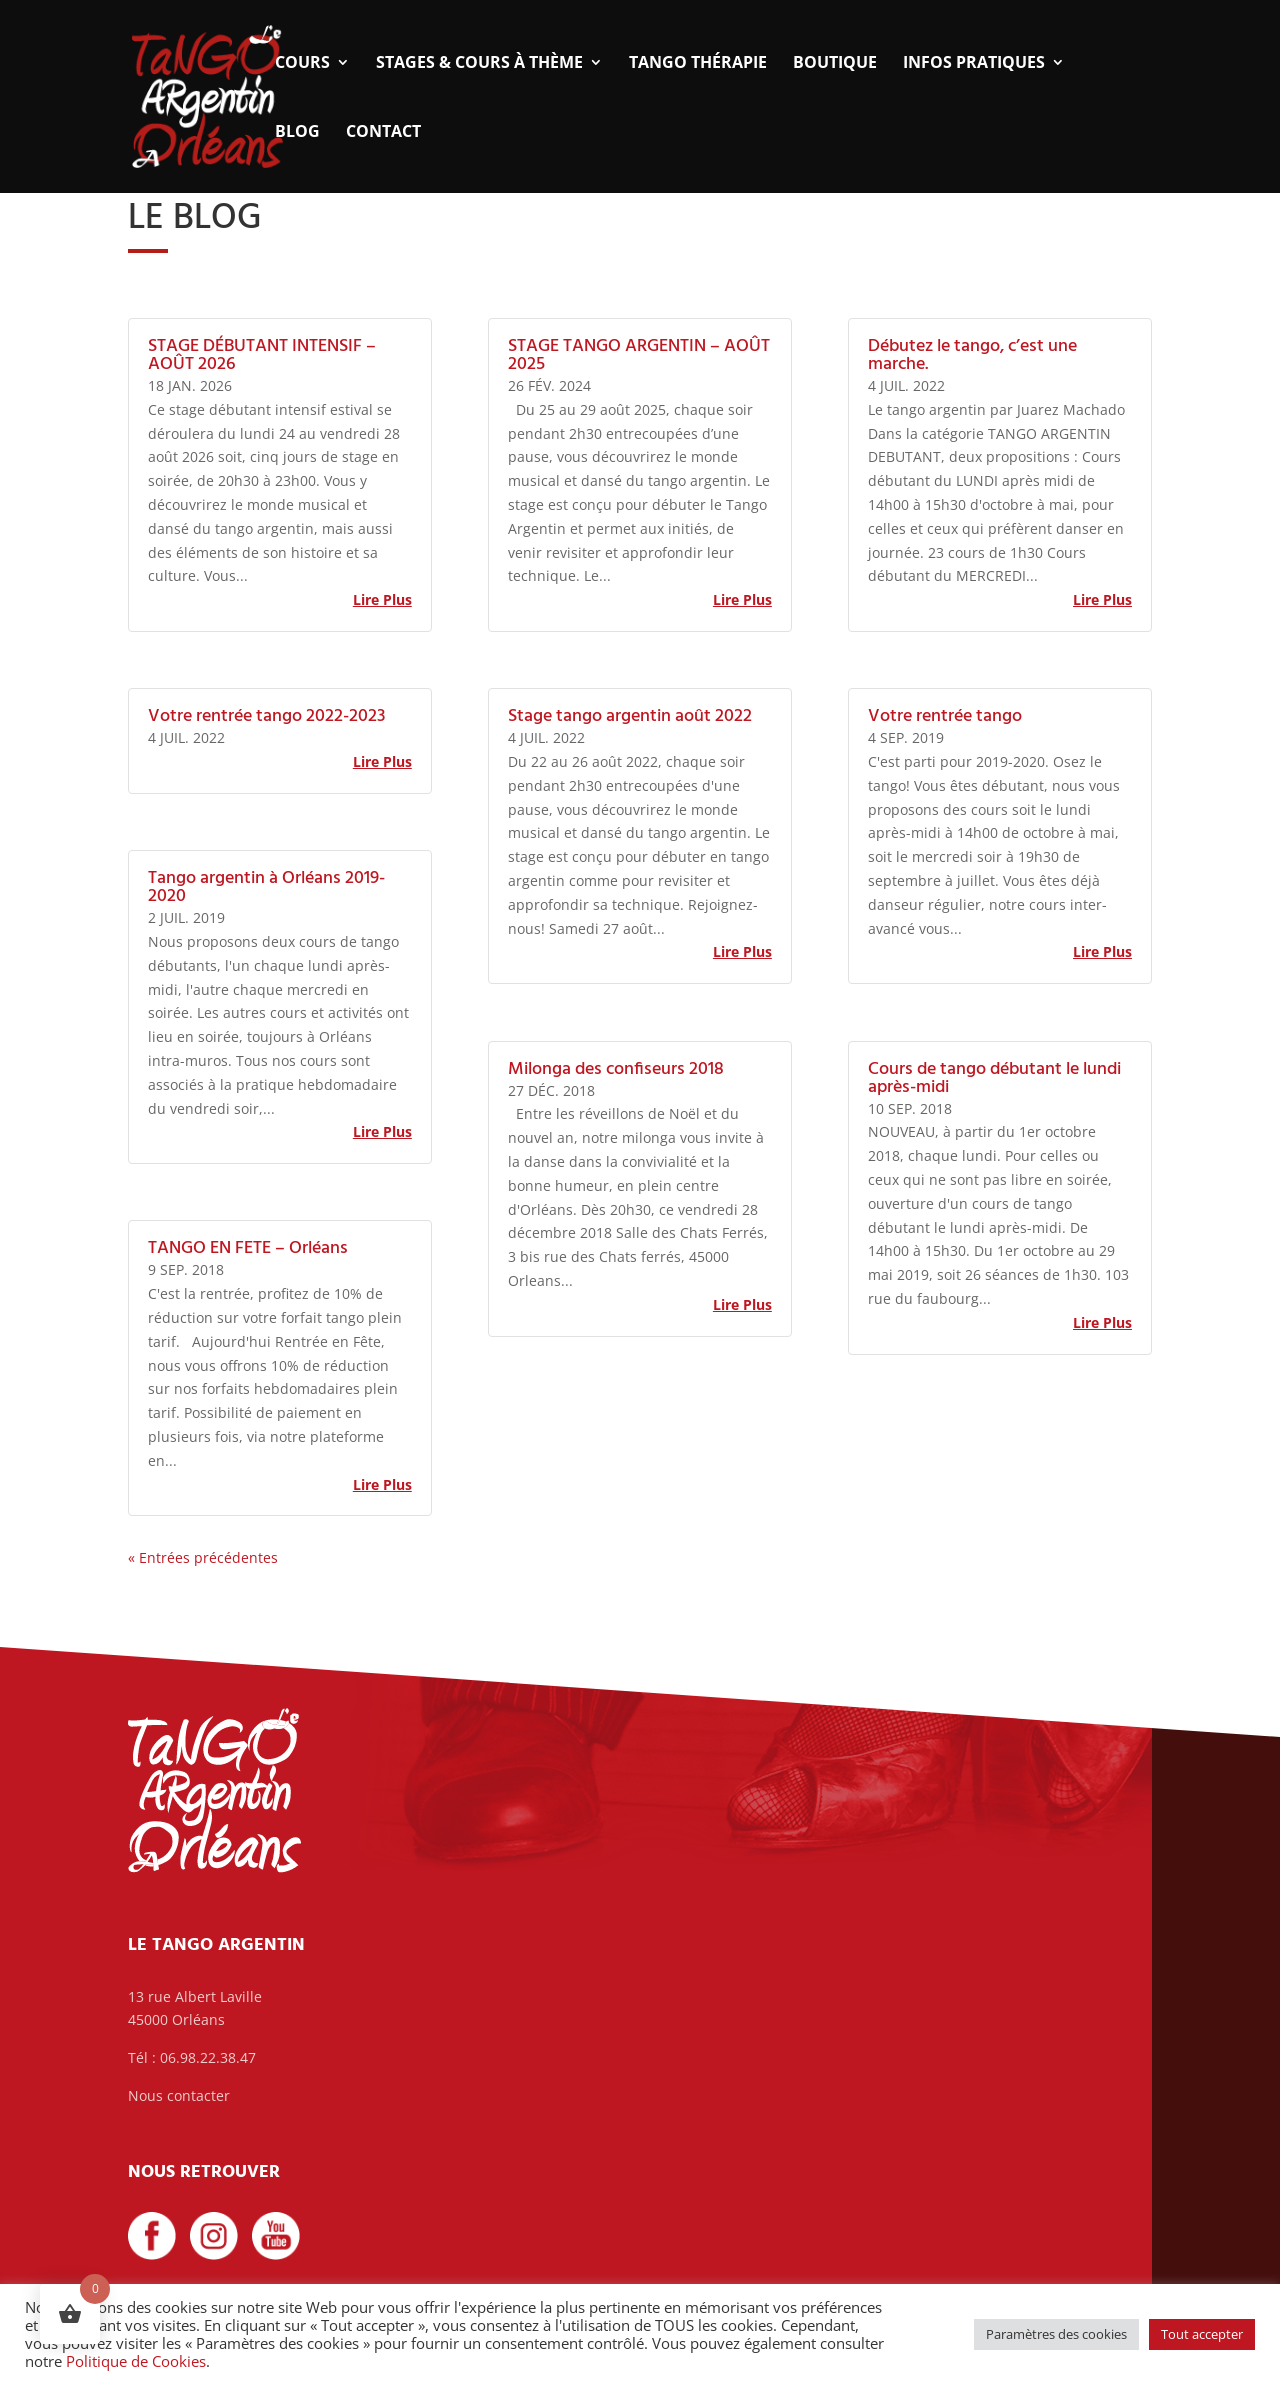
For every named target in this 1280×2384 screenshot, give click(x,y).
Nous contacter (179, 2095)
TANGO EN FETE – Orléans (248, 1248)
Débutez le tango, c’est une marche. (972, 355)
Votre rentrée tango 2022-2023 (266, 716)
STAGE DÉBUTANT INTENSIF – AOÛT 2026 (262, 355)
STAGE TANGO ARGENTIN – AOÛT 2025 (639, 355)
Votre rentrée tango (945, 716)
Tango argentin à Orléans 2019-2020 (266, 887)
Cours (302, 64)
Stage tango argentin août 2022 (630, 716)
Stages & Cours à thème (479, 64)
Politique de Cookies (136, 2361)
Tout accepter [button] (1202, 2334)
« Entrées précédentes (203, 1557)
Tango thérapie (698, 64)
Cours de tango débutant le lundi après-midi (994, 1078)
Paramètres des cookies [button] (1056, 2334)
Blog (297, 133)
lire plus (382, 599)
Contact (383, 133)
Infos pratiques (974, 64)
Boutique (835, 64)
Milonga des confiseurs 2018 (616, 1069)
